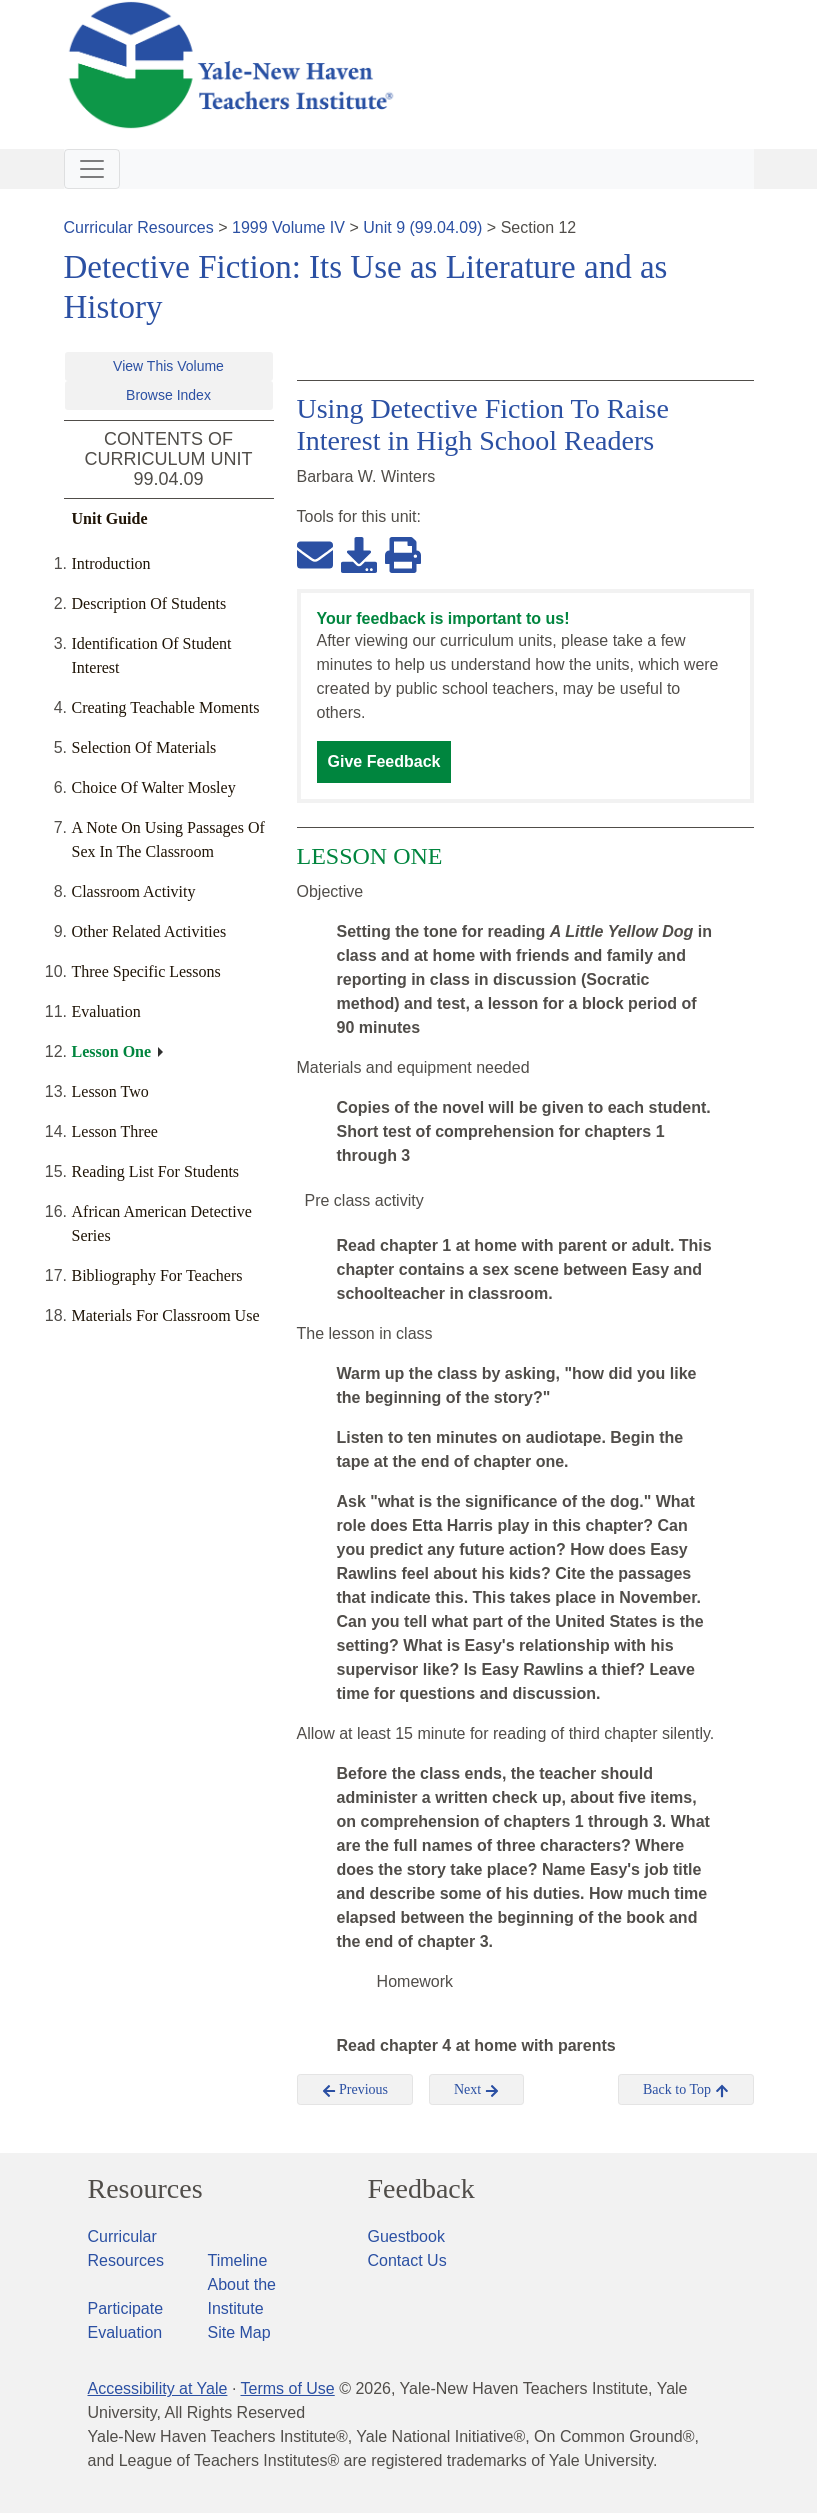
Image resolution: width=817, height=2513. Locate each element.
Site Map (239, 2332)
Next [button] (476, 2090)
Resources (145, 2189)
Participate (126, 2308)
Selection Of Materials (144, 747)
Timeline (238, 2260)
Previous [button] (355, 2090)
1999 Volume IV (288, 227)
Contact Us (407, 2260)
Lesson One (112, 1051)
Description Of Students (149, 603)
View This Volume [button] (168, 366)
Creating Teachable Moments (166, 707)
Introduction (111, 563)
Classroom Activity (134, 891)
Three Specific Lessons (146, 971)
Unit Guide (110, 518)
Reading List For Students (156, 1171)
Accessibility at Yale (158, 2388)
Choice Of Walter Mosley (154, 787)
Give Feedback (384, 761)
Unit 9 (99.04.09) (422, 227)
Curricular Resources (139, 227)
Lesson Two (110, 1091)
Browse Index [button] (168, 395)
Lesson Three (115, 1131)
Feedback (421, 2189)
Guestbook (406, 2236)
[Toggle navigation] (92, 169)
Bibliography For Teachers (157, 1275)
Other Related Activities (149, 931)
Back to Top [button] (685, 2090)
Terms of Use (287, 2388)
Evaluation (106, 1011)
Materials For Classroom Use (166, 1315)
